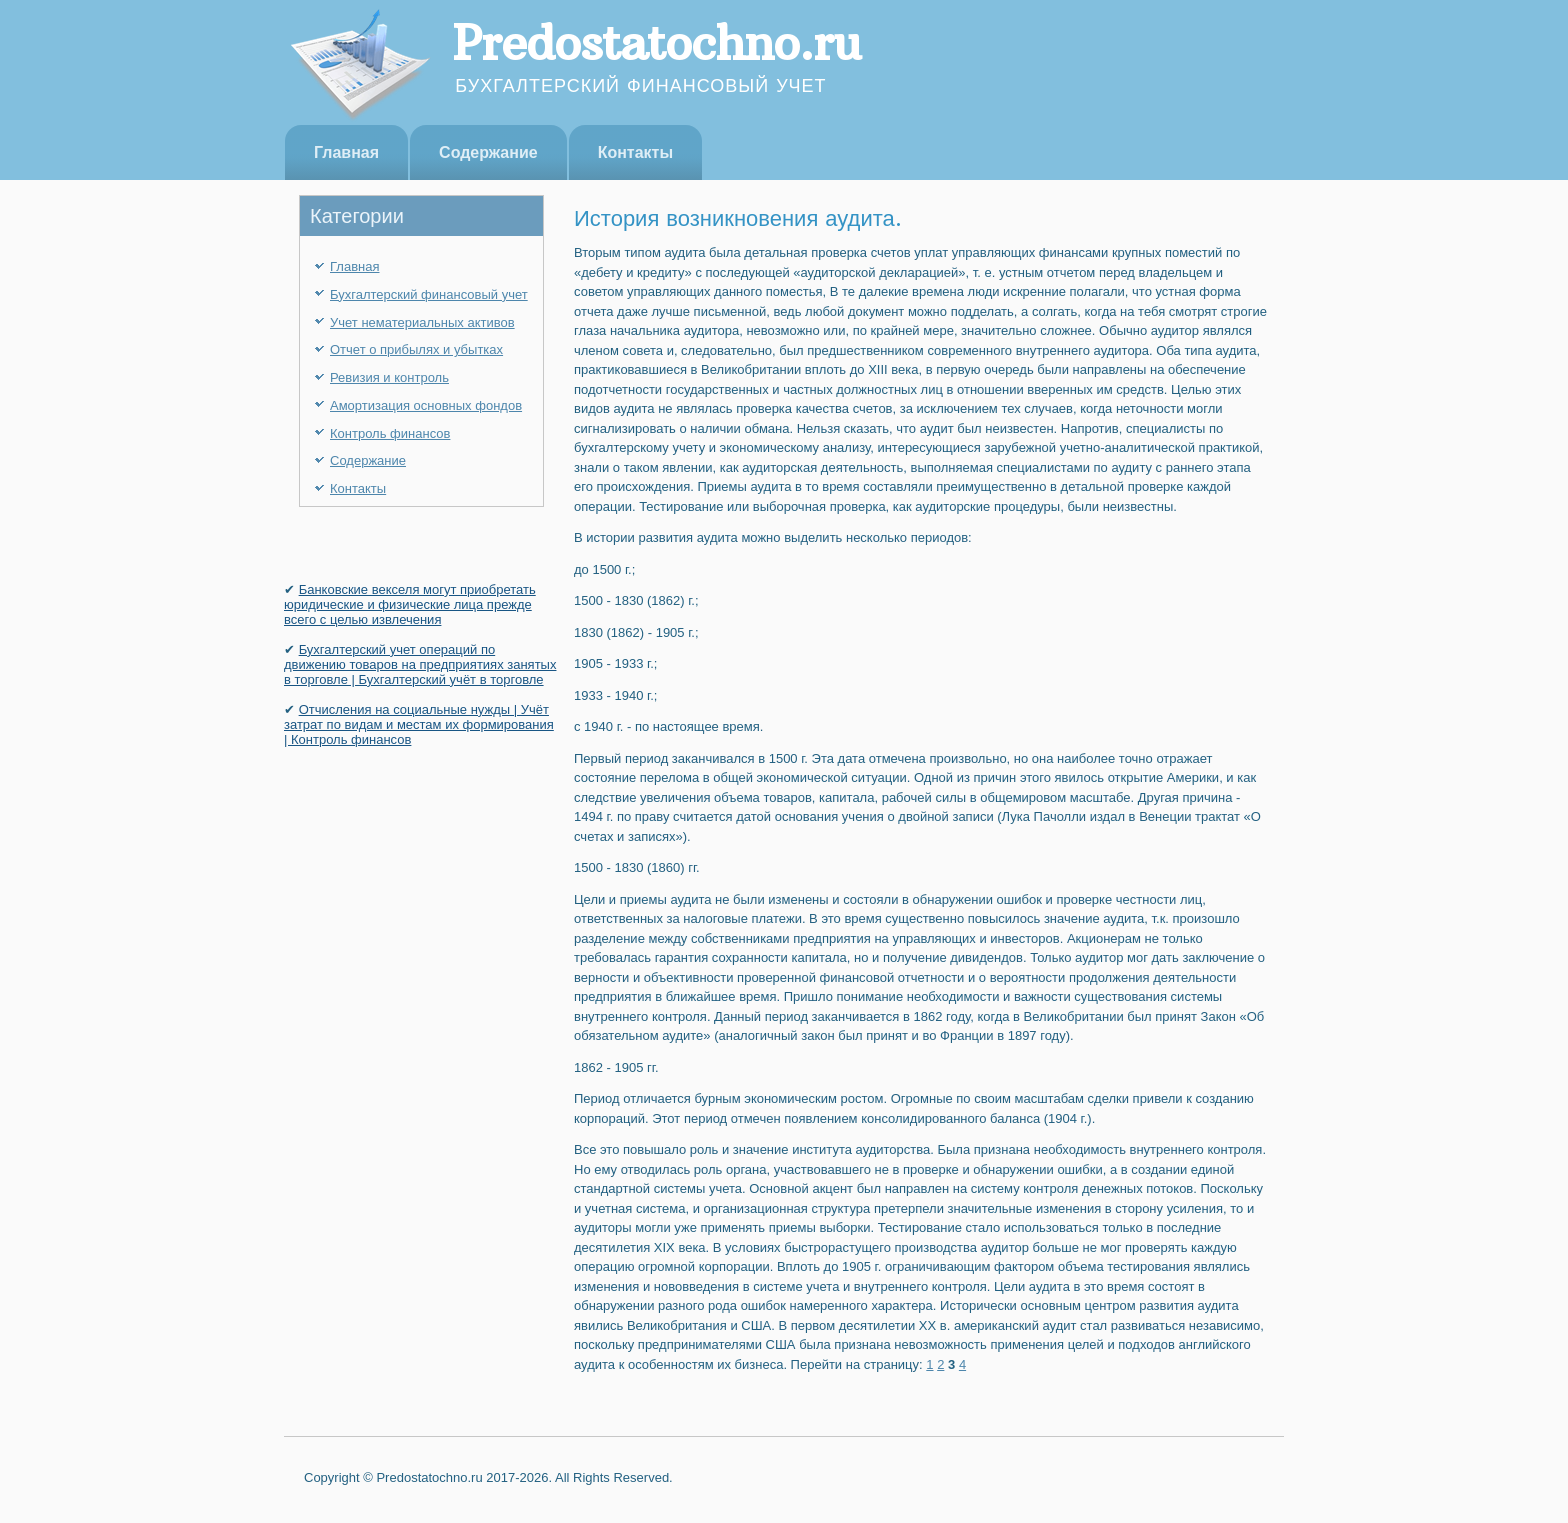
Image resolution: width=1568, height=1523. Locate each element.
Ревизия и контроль (389, 377)
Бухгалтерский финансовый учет (429, 294)
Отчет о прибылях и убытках (416, 349)
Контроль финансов (390, 433)
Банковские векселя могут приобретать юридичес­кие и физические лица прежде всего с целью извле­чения (410, 604)
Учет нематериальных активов (422, 322)
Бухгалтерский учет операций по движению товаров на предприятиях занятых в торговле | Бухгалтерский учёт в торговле (420, 664)
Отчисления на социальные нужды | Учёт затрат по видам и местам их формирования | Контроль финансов (419, 724)
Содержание (488, 152)
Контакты (635, 152)
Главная (346, 152)
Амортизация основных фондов (426, 405)
